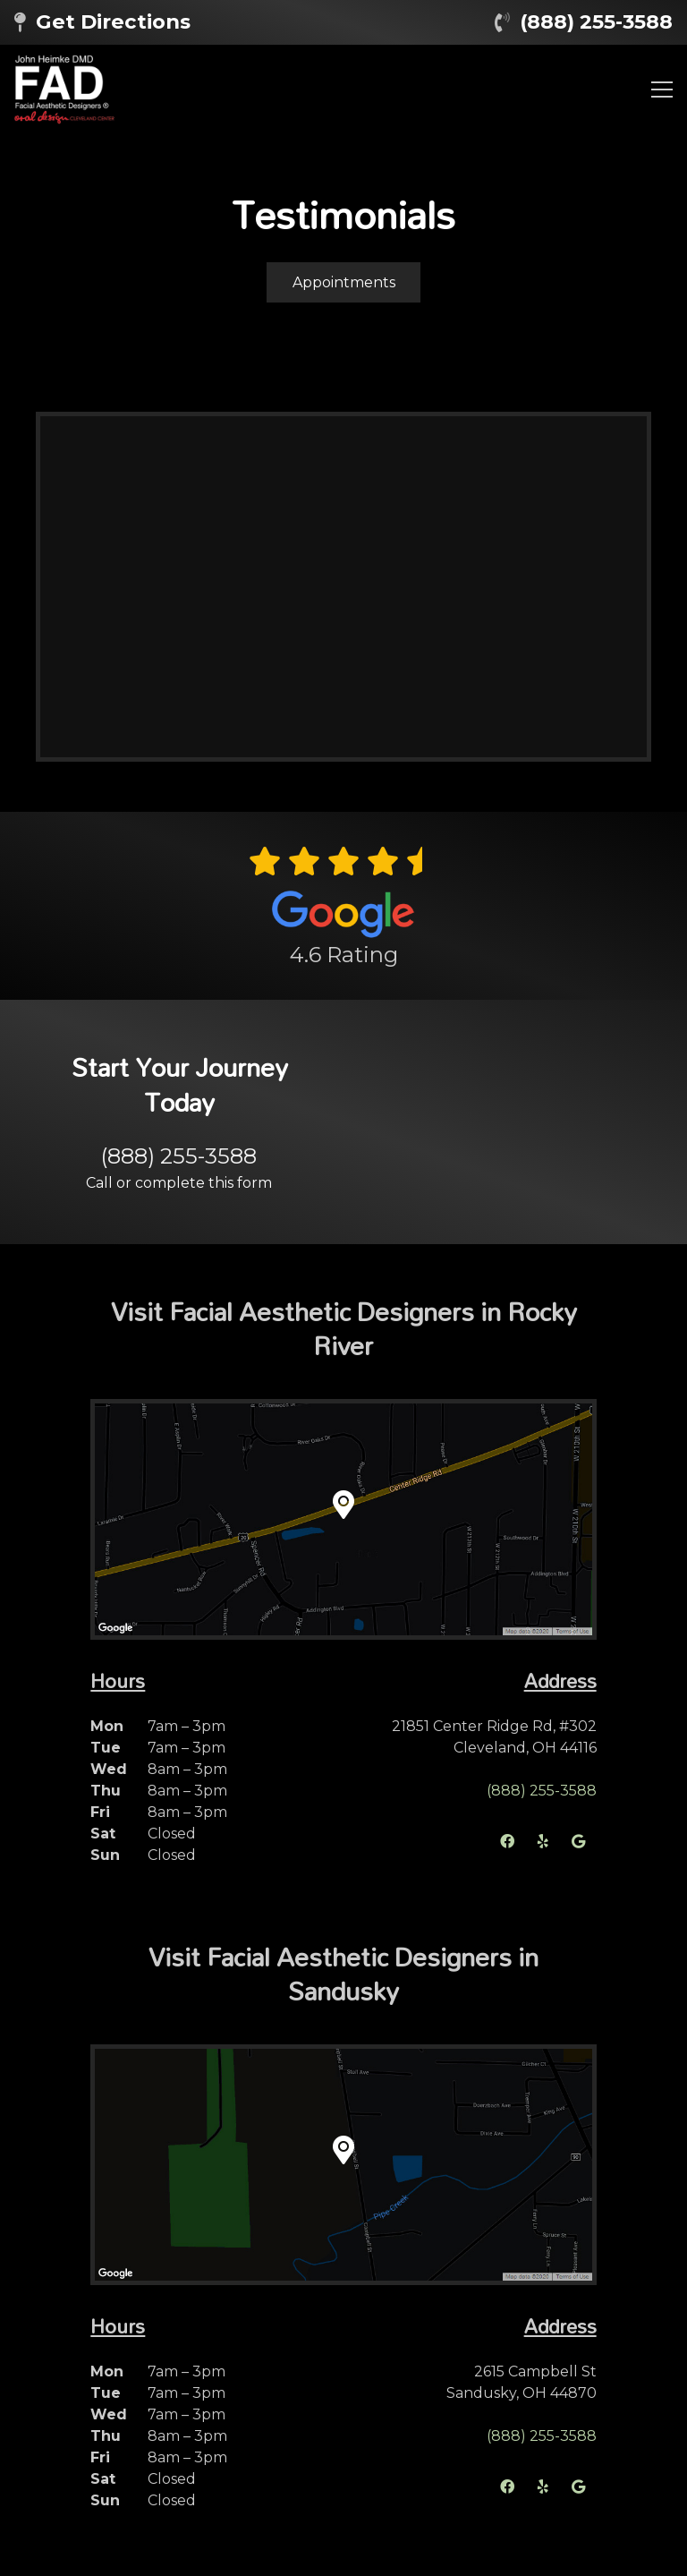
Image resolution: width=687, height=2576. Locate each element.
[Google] (579, 1841)
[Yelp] (543, 1841)
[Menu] (662, 89)
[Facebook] (507, 1841)
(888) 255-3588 (596, 21)
